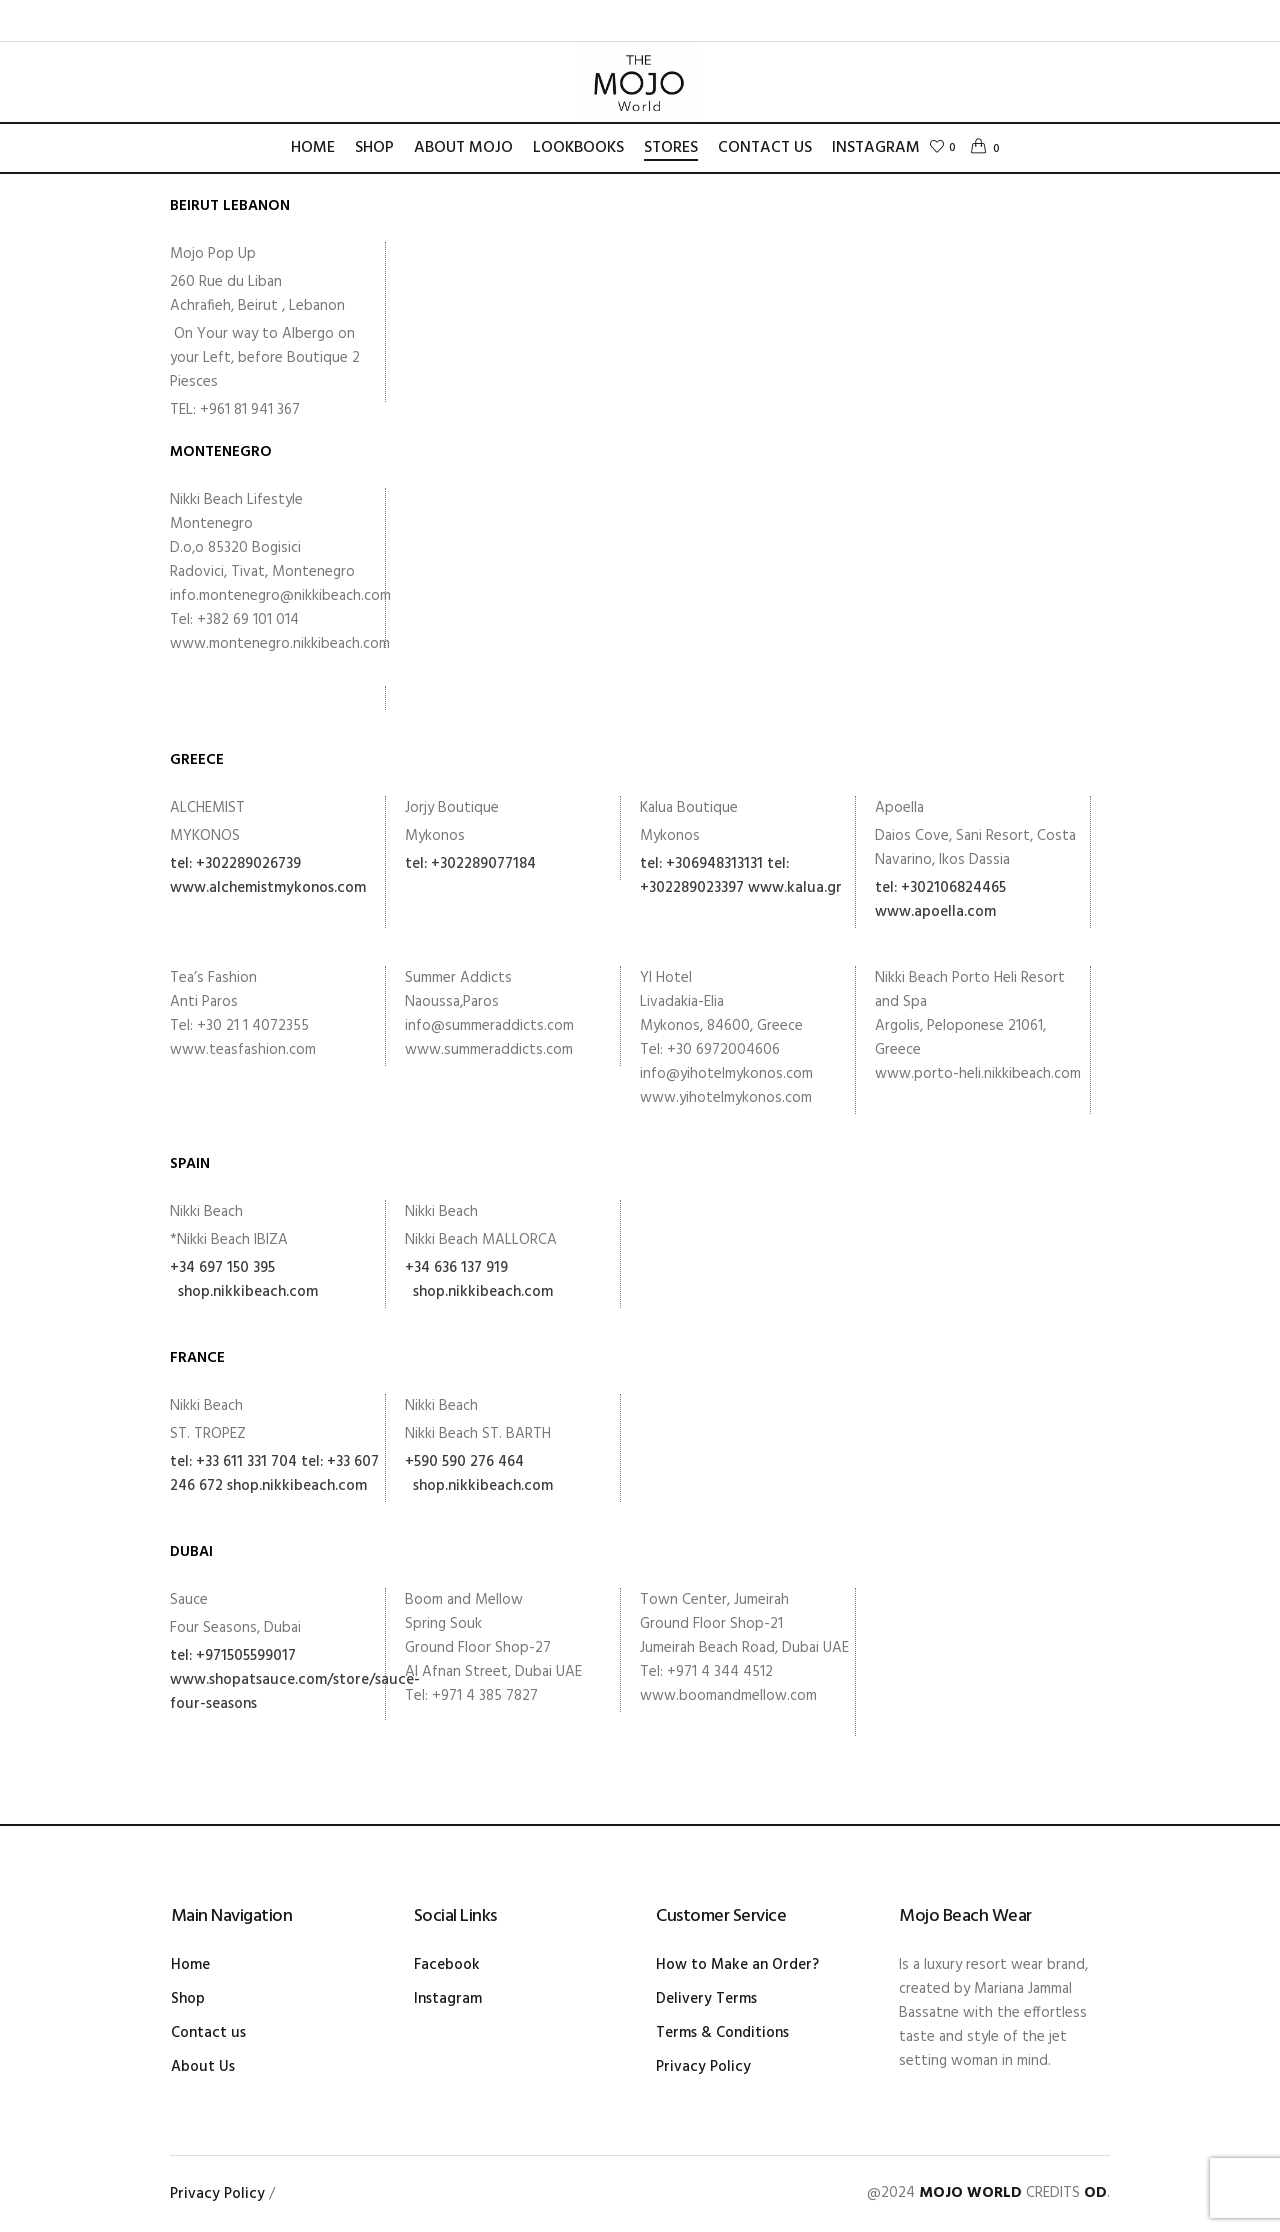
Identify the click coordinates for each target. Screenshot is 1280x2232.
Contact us (208, 2033)
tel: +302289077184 (470, 864)
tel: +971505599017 (233, 1656)
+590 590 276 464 (464, 1462)
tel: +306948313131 (701, 864)
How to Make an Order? (737, 1965)
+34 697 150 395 (222, 1268)
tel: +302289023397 (714, 876)
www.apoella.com (935, 912)
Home (190, 1965)
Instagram (448, 1999)
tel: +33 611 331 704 (233, 1462)
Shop (188, 1999)
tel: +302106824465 (940, 888)
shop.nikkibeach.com (244, 1292)
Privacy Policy (703, 2067)
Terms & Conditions (722, 2033)
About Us (203, 2067)
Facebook (447, 1965)
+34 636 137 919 (456, 1268)
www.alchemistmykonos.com (268, 888)
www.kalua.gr (795, 888)
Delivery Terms (706, 1999)
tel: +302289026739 (235, 864)
